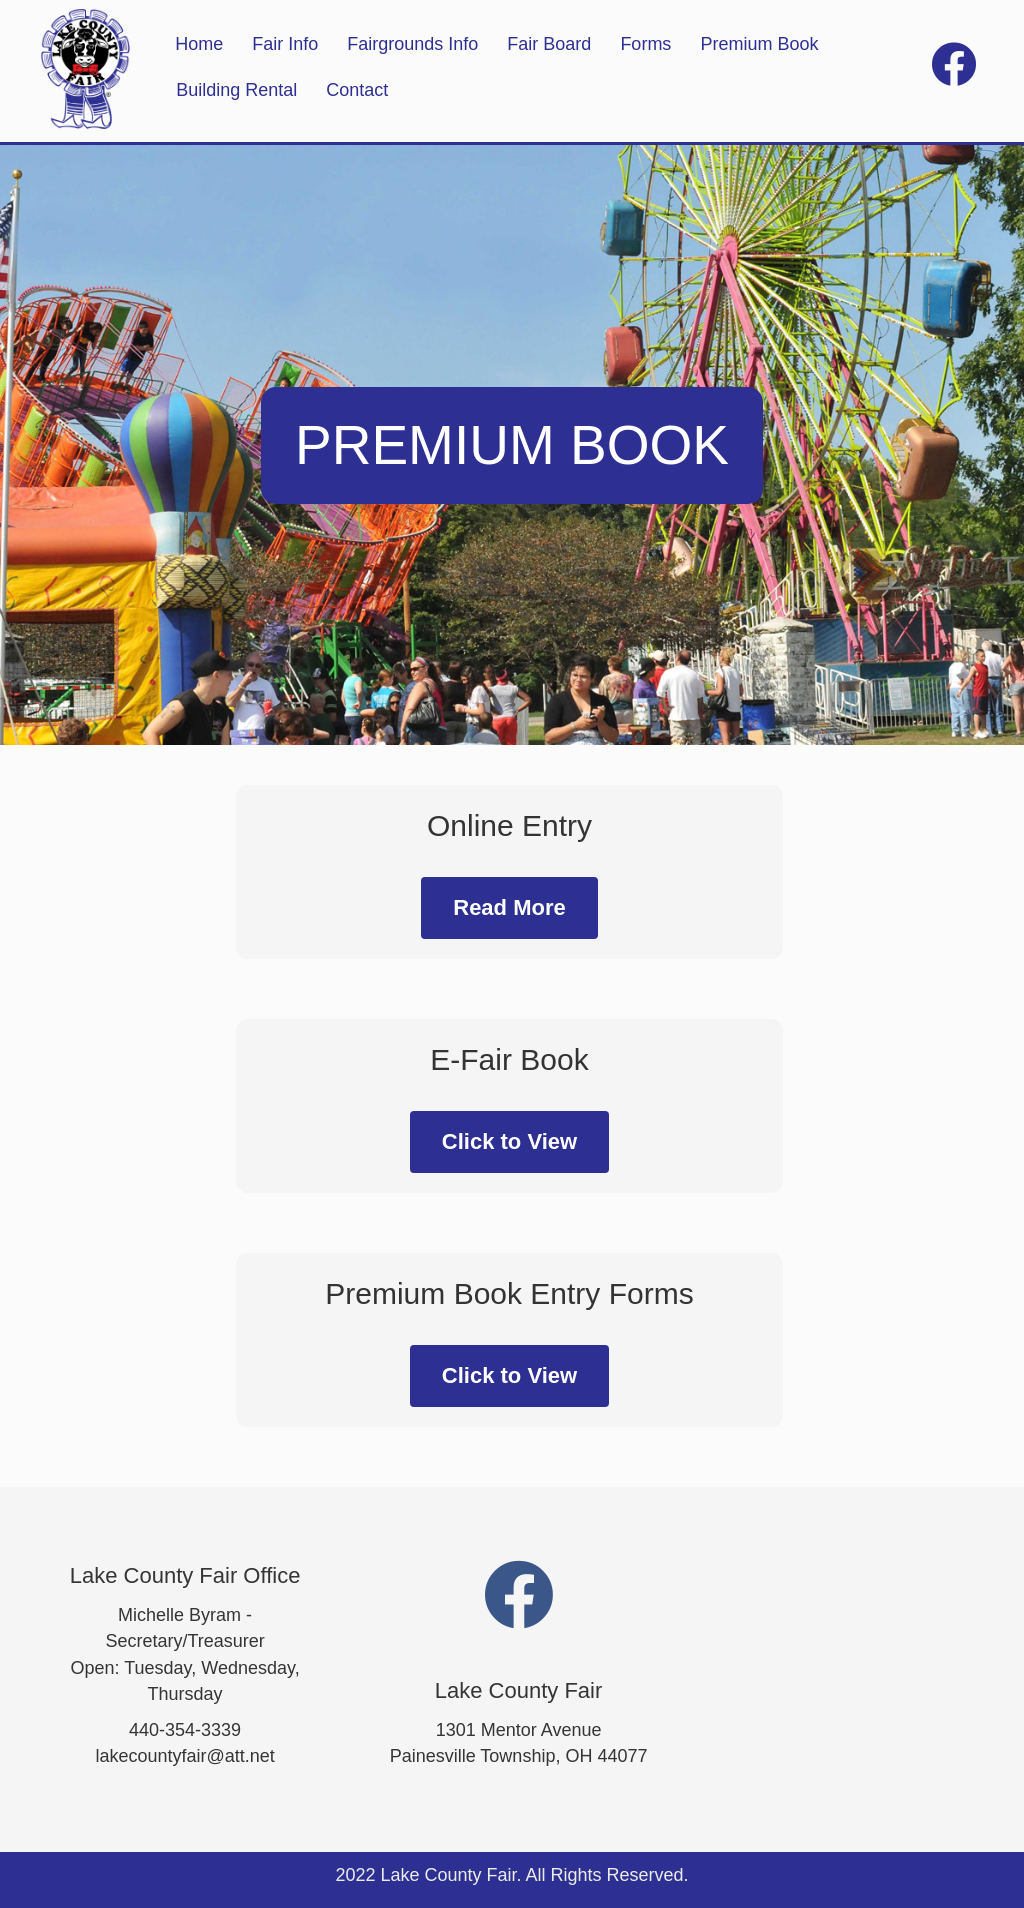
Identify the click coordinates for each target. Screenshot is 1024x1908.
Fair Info (285, 44)
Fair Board (549, 44)
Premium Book (759, 44)
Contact (357, 90)
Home (199, 44)
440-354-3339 (185, 1730)
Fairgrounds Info (412, 44)
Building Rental (236, 90)
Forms (645, 44)
